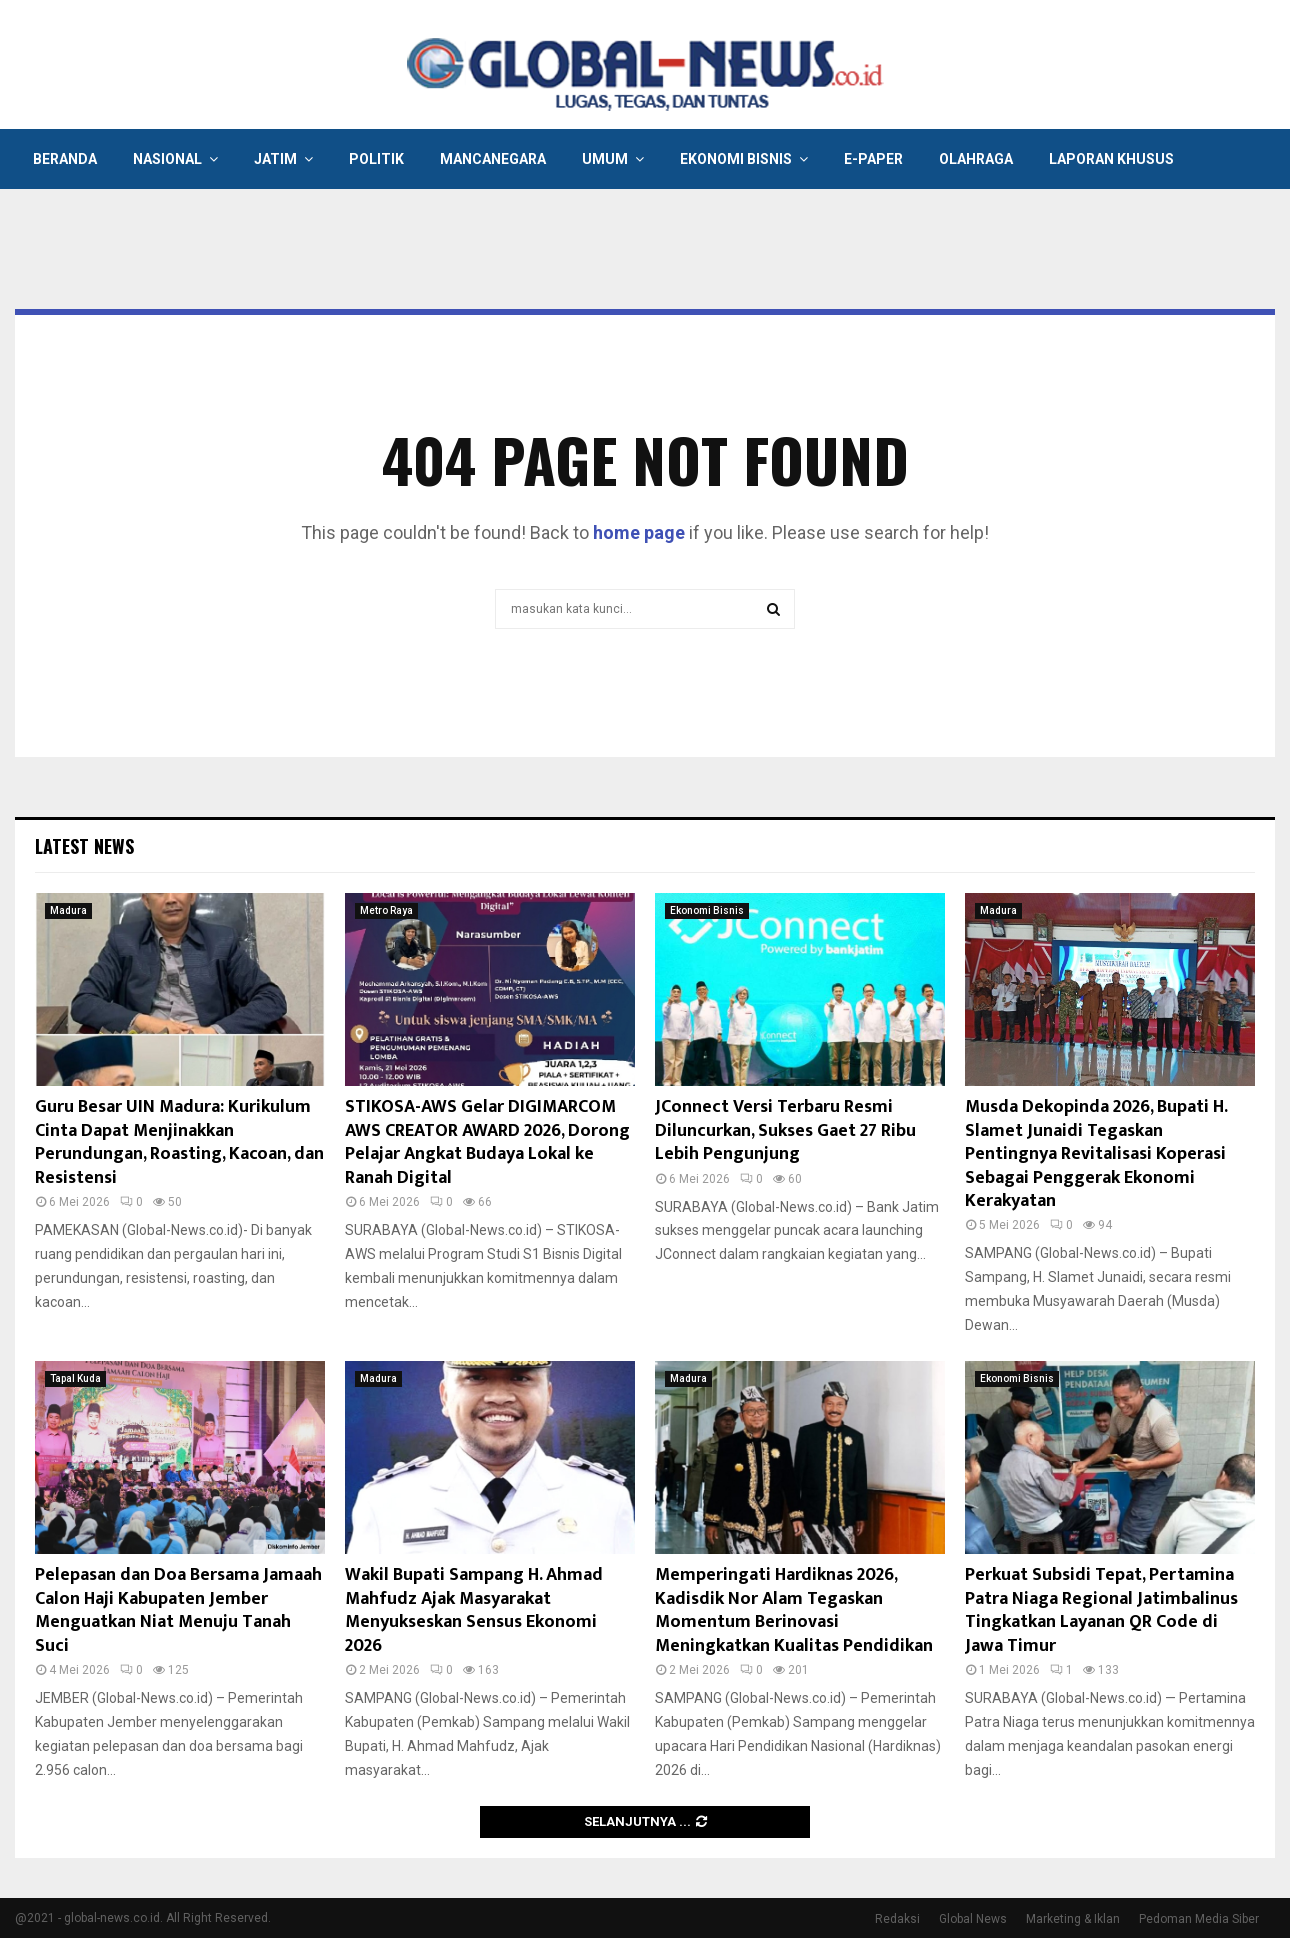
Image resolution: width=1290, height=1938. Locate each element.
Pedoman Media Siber (1199, 1919)
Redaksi (897, 1919)
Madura (68, 910)
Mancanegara (493, 159)
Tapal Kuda (75, 1378)
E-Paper (873, 159)
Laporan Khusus (1111, 159)
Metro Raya (386, 910)
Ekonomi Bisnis (736, 159)
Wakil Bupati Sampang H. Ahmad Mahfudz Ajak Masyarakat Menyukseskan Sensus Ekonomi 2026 (474, 1610)
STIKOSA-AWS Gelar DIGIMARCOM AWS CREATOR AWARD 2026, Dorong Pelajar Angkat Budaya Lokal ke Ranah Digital (487, 1142)
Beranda (65, 159)
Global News (973, 1919)
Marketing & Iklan (1073, 1919)
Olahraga (976, 159)
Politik (376, 159)
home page (639, 532)
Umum (605, 159)
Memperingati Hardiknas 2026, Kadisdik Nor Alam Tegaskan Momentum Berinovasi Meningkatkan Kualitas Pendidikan (794, 1610)
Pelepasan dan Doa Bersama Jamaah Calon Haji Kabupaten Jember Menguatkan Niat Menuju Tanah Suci (178, 1610)
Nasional (167, 159)
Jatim (275, 159)
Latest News (84, 846)
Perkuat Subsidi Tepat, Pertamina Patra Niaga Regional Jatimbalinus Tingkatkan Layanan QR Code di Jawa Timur (1101, 1610)
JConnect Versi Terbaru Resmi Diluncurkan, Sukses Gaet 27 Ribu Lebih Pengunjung (785, 1130)
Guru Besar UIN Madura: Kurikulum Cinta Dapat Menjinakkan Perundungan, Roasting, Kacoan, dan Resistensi (179, 1142)
